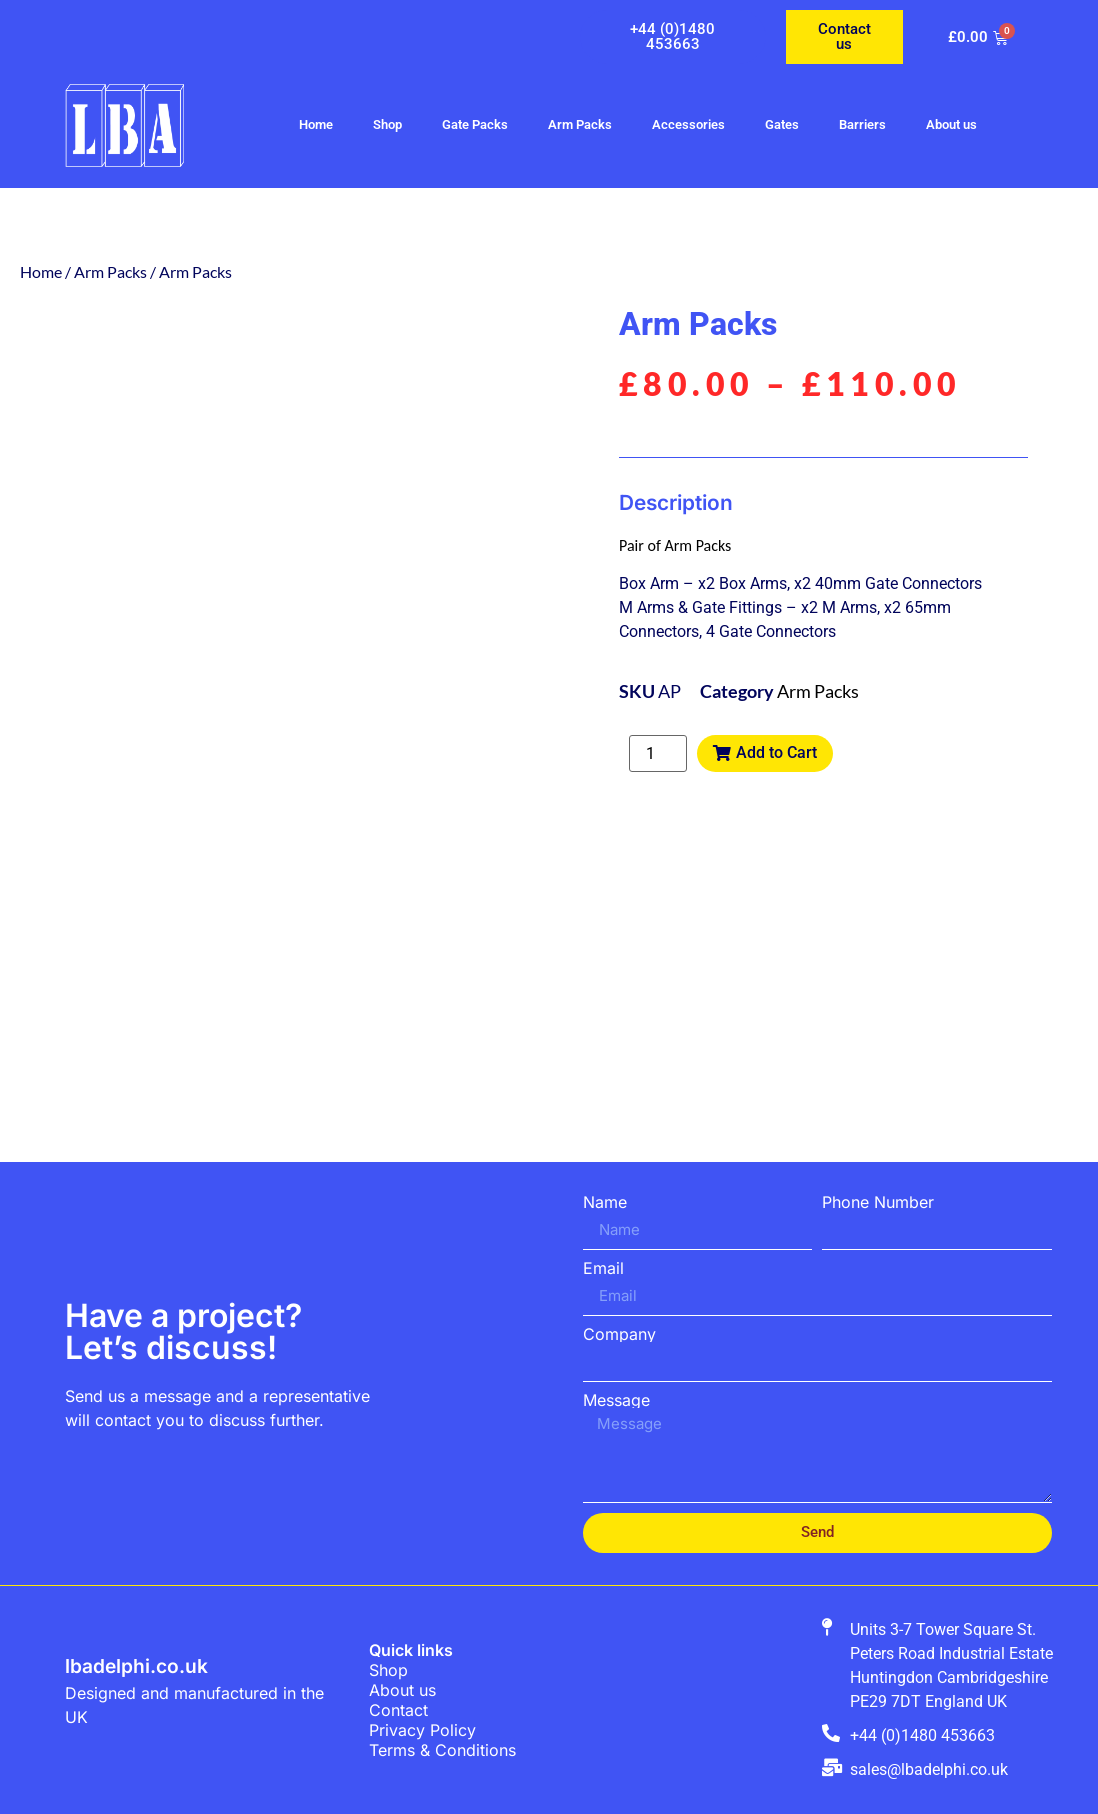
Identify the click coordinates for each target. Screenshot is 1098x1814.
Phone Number (878, 1202)
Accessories (688, 124)
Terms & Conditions (442, 1750)
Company (619, 1334)
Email (603, 1268)
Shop (387, 124)
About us (951, 124)
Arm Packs (580, 124)
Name (605, 1202)
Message (616, 1400)
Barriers (862, 124)
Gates (782, 124)
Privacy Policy (422, 1730)
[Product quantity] (658, 753)
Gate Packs (475, 124)
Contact (398, 1710)
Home (316, 124)
